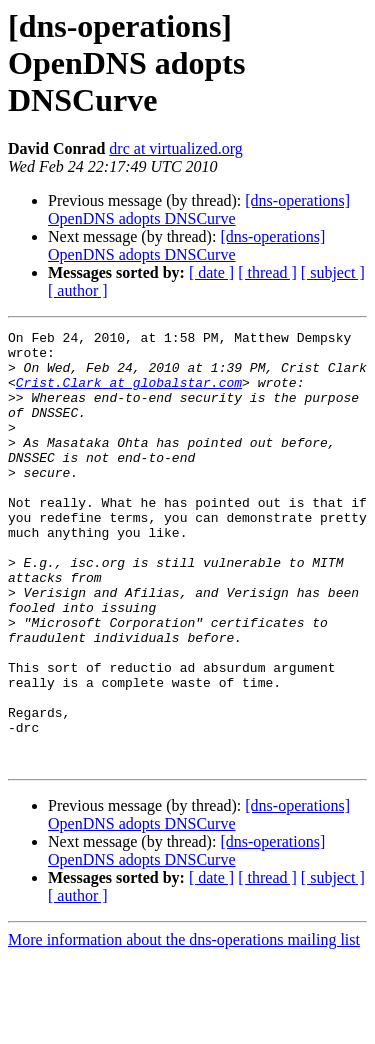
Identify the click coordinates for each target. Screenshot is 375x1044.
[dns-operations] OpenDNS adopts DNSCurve (199, 209)
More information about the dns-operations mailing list (184, 1026)
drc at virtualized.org (175, 148)
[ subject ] (333, 272)
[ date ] (211, 272)
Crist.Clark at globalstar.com (129, 394)
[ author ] (78, 290)
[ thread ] (267, 272)
